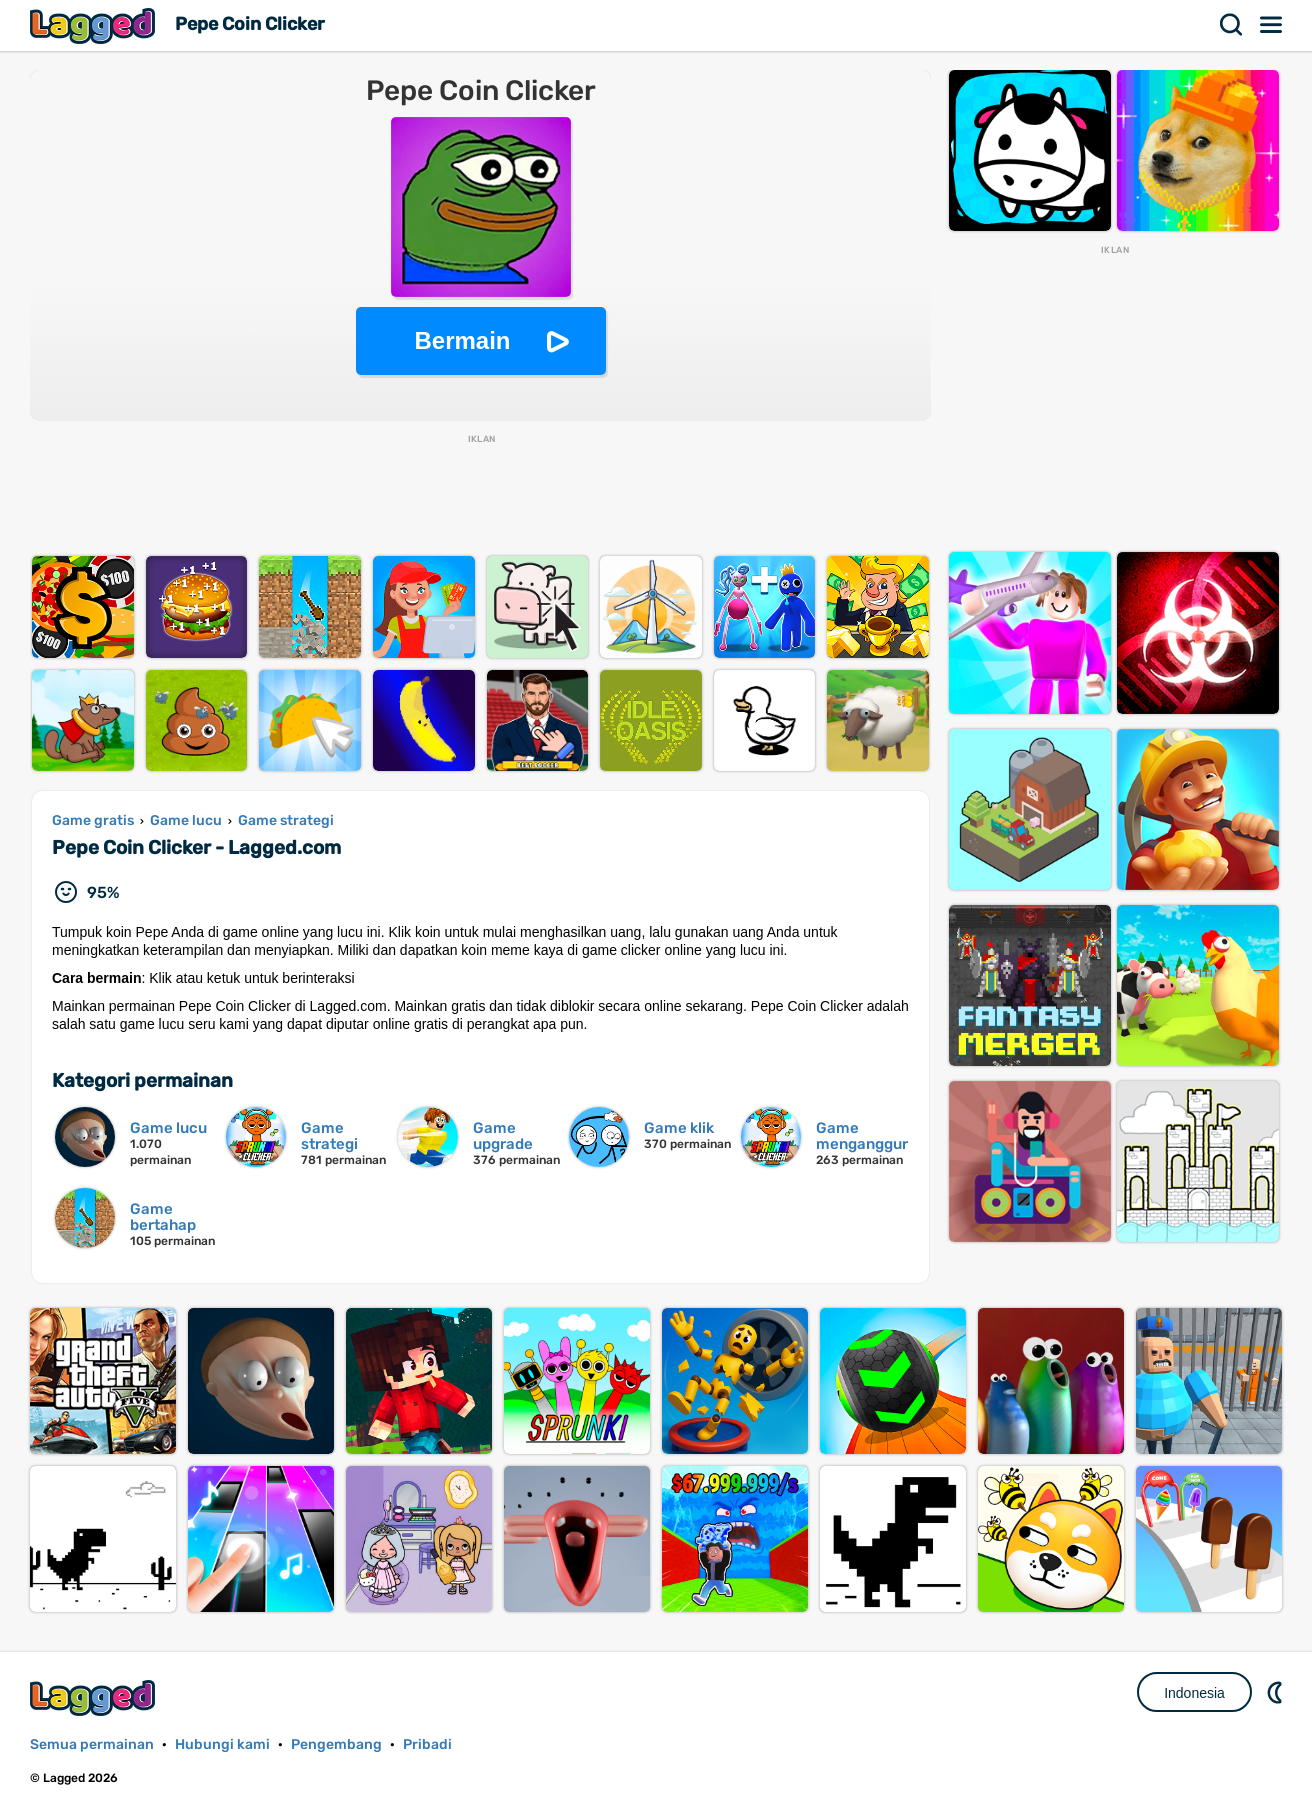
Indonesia (1194, 1693)
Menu (1272, 25)
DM (1277, 1692)
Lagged (95, 25)
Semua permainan (92, 1744)
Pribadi (427, 1744)
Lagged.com (95, 1697)
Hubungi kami (222, 1744)
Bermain (462, 340)
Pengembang (336, 1744)
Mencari (1232, 25)
